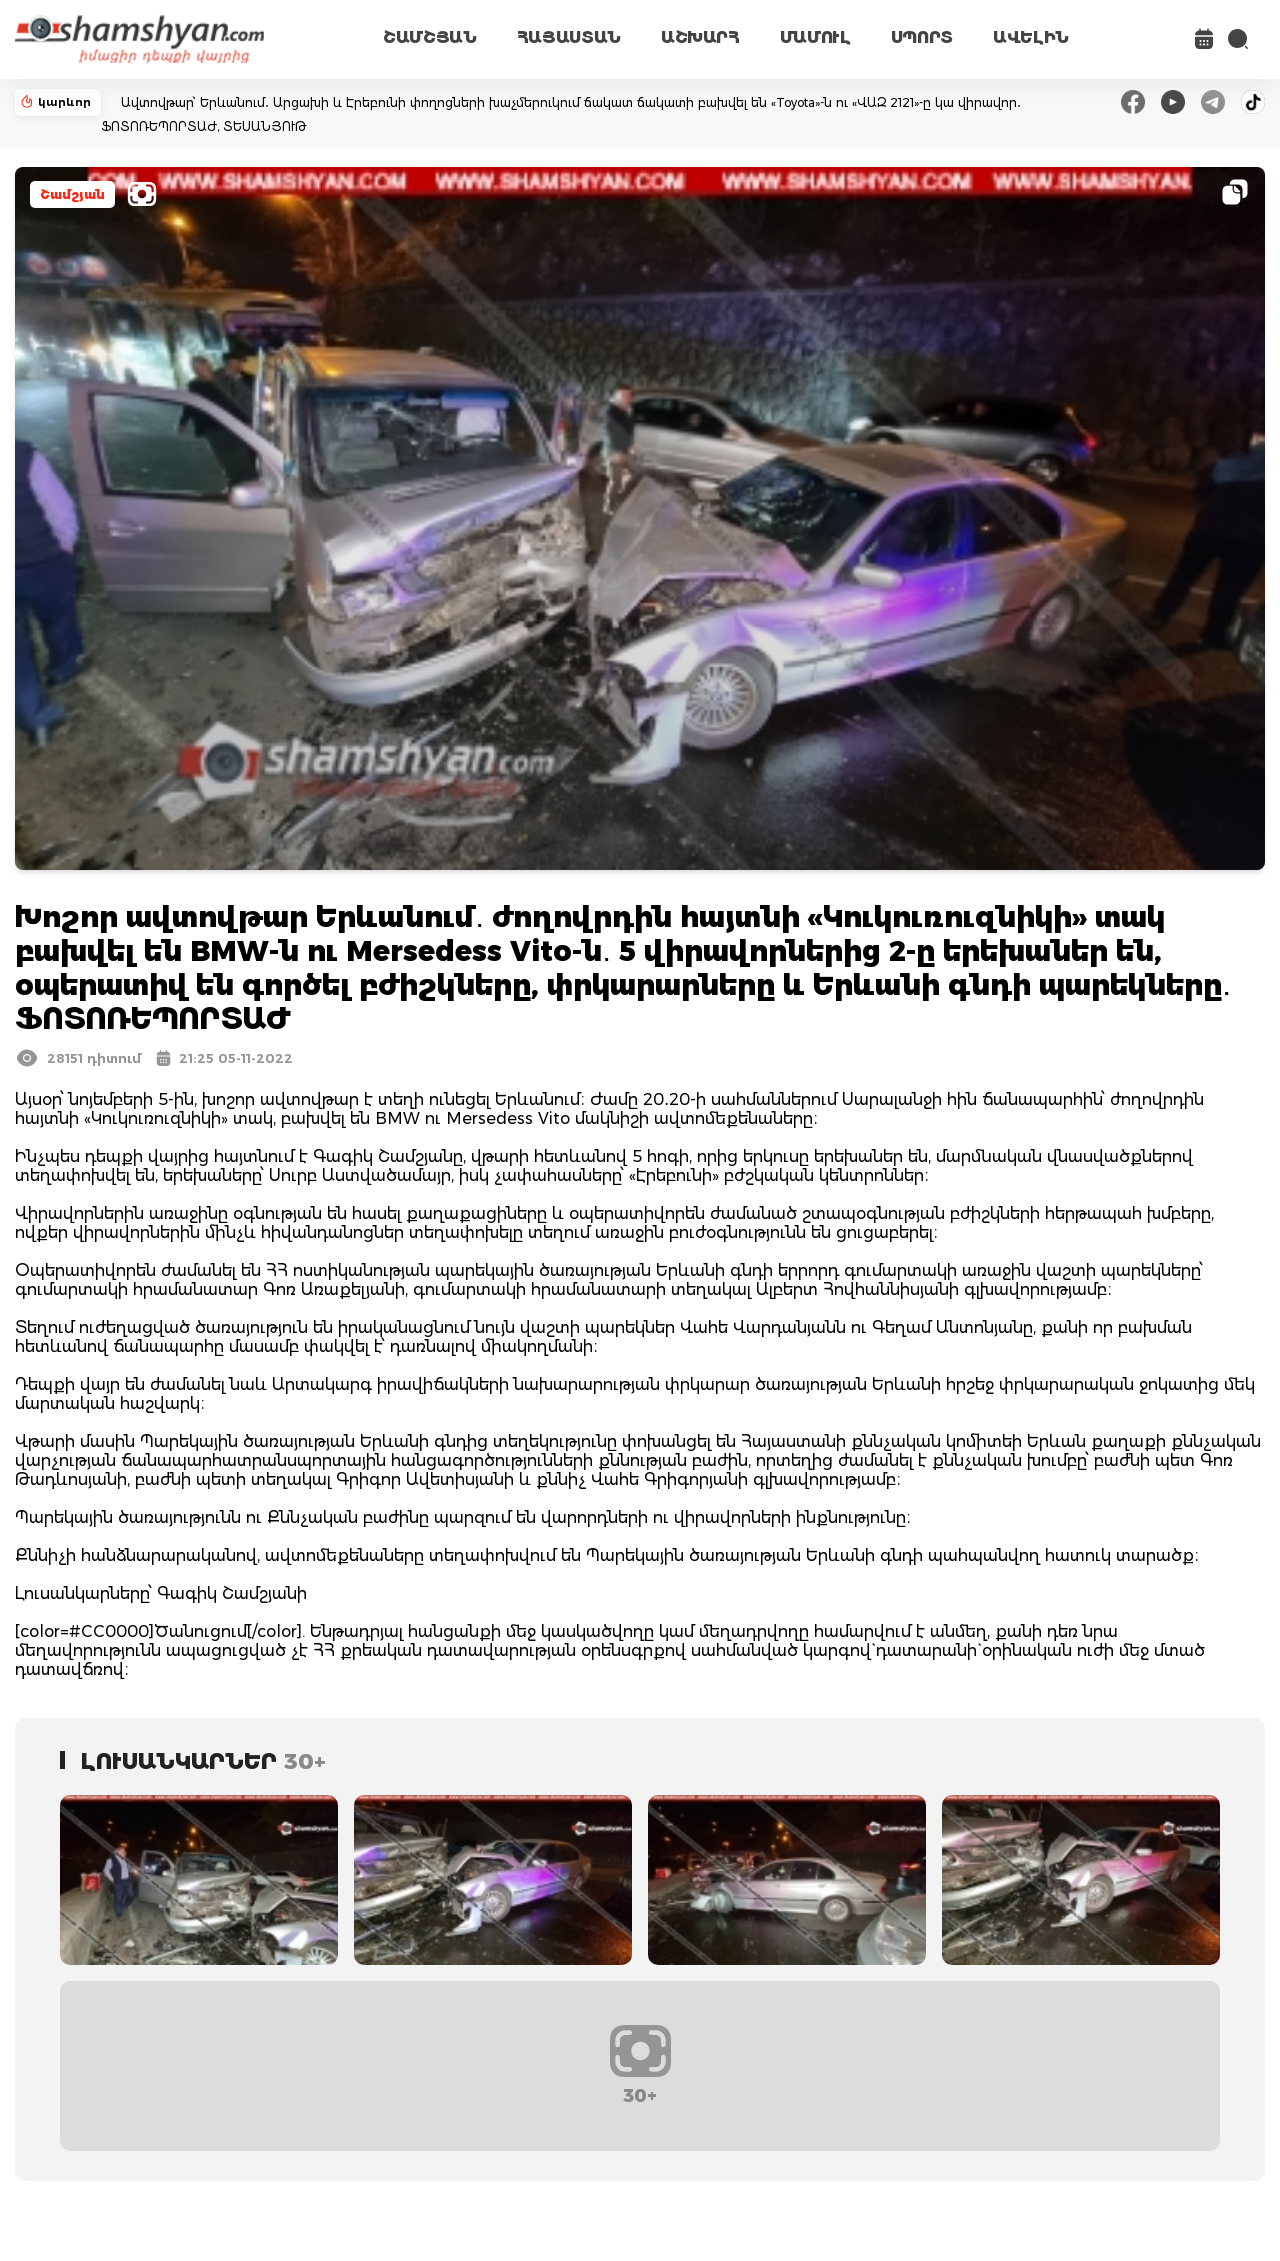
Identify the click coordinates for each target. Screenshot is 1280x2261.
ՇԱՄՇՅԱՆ (430, 37)
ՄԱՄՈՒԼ (815, 37)
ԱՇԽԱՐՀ (700, 37)
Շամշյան (72, 194)
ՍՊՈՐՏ (922, 37)
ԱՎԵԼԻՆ (1031, 37)
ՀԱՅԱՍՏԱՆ (569, 37)
